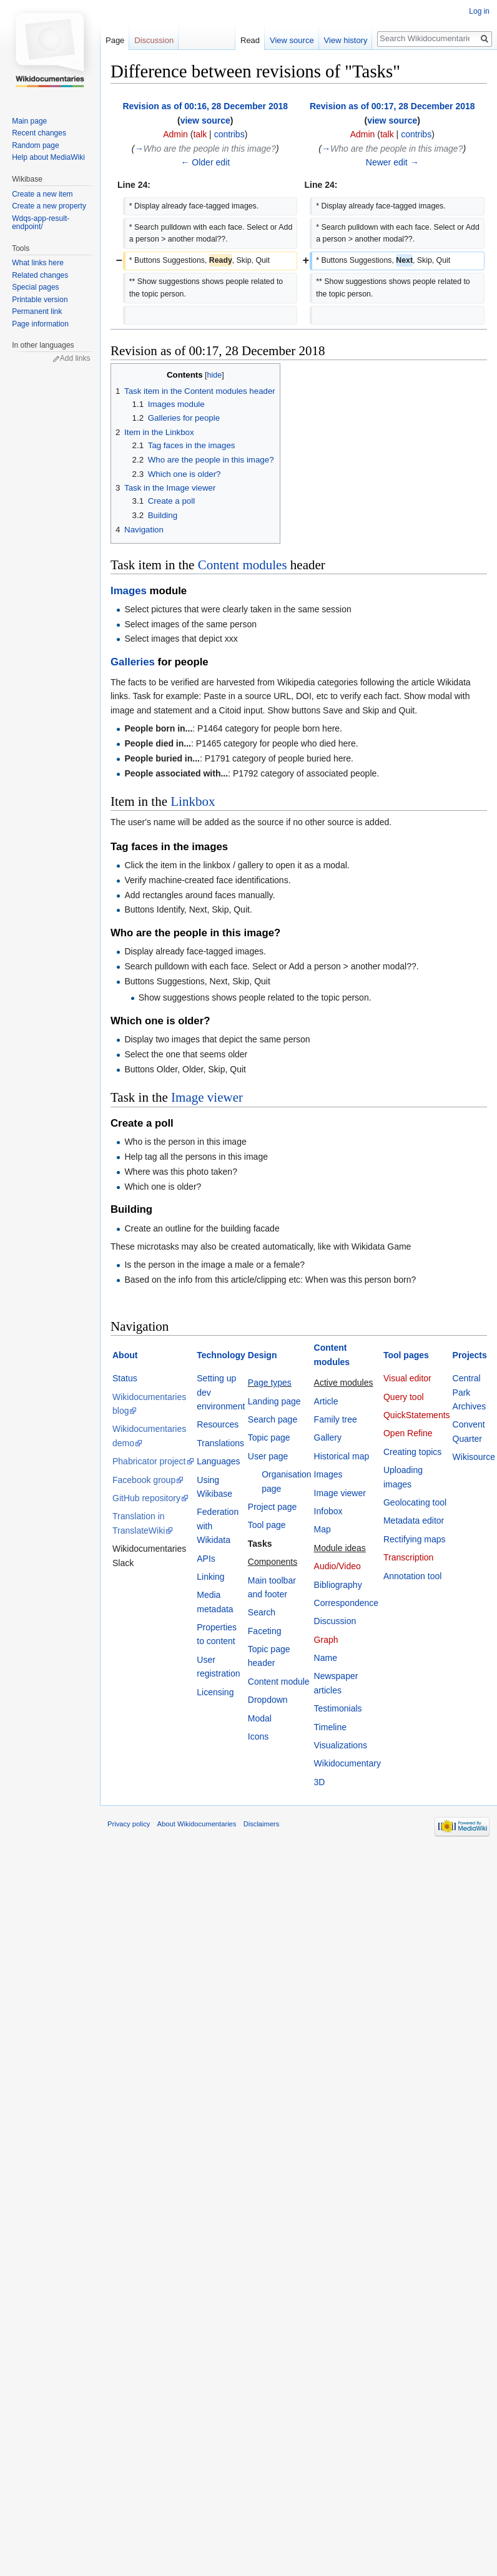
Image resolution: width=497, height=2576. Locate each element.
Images (129, 591)
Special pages (35, 287)
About (124, 1355)
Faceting (265, 1631)
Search (261, 1612)
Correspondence (346, 1603)
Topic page (269, 1437)
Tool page (267, 1525)
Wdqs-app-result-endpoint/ (40, 223)
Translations (220, 1443)
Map (322, 1529)
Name (325, 1658)
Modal (260, 1718)
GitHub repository (146, 1498)
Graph (326, 1640)
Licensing (215, 1692)
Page (115, 40)
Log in (479, 11)
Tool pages (406, 1355)
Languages (218, 1461)
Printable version (39, 299)
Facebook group (143, 1480)
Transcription (408, 1557)
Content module (279, 1682)
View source (290, 40)
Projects (470, 1355)
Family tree (335, 1419)
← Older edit (205, 162)
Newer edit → (392, 162)
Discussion (335, 1621)
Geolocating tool (414, 1502)
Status (124, 1378)
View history (345, 40)
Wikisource (474, 1457)
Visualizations (340, 1745)
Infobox (328, 1511)
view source (205, 120)
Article (326, 1401)
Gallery (328, 1437)
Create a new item (42, 194)
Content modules (242, 564)
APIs (206, 1559)
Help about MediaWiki (48, 157)
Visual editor (407, 1378)
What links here (38, 262)
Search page (272, 1419)
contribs (229, 134)
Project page (272, 1507)
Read (248, 40)
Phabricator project (149, 1461)
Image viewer (207, 1097)
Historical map (342, 1456)
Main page (29, 121)
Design (262, 1355)
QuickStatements (416, 1415)
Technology (221, 1355)
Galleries (133, 662)
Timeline (330, 1727)
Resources (218, 1424)
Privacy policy (128, 1824)
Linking (210, 1577)
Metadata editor (413, 1521)
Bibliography (338, 1585)
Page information (40, 324)
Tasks (260, 1544)
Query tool (403, 1397)
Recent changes (39, 133)
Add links (75, 358)
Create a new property (49, 206)
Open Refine (408, 1433)
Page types (270, 1383)
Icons (258, 1736)
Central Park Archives (469, 1392)
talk (200, 134)
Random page (35, 145)
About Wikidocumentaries (197, 1824)
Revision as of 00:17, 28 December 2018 (392, 106)
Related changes (40, 275)
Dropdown (268, 1700)
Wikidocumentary (347, 1763)
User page (268, 1456)
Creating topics (412, 1452)
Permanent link (37, 311)
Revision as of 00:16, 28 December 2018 (205, 106)
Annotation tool (412, 1576)
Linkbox (192, 801)
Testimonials (338, 1708)
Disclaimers (262, 1824)
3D (319, 1782)
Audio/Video (337, 1566)
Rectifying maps (414, 1539)
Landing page (274, 1401)
